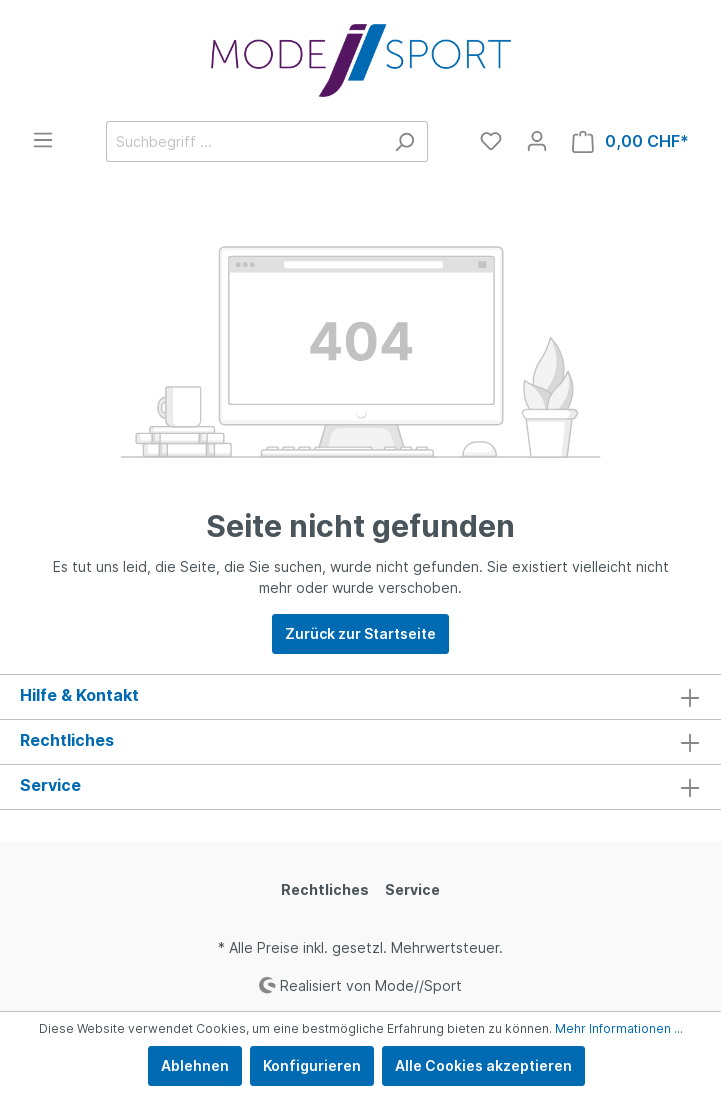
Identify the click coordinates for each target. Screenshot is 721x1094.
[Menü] (43, 140)
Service (412, 889)
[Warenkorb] (630, 141)
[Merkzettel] (491, 141)
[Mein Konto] (537, 141)
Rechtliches (325, 889)
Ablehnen (195, 1065)
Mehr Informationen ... (619, 1028)
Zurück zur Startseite (360, 633)
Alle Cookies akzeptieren (483, 1065)
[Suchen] (404, 141)
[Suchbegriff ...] (244, 141)
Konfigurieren (312, 1065)
